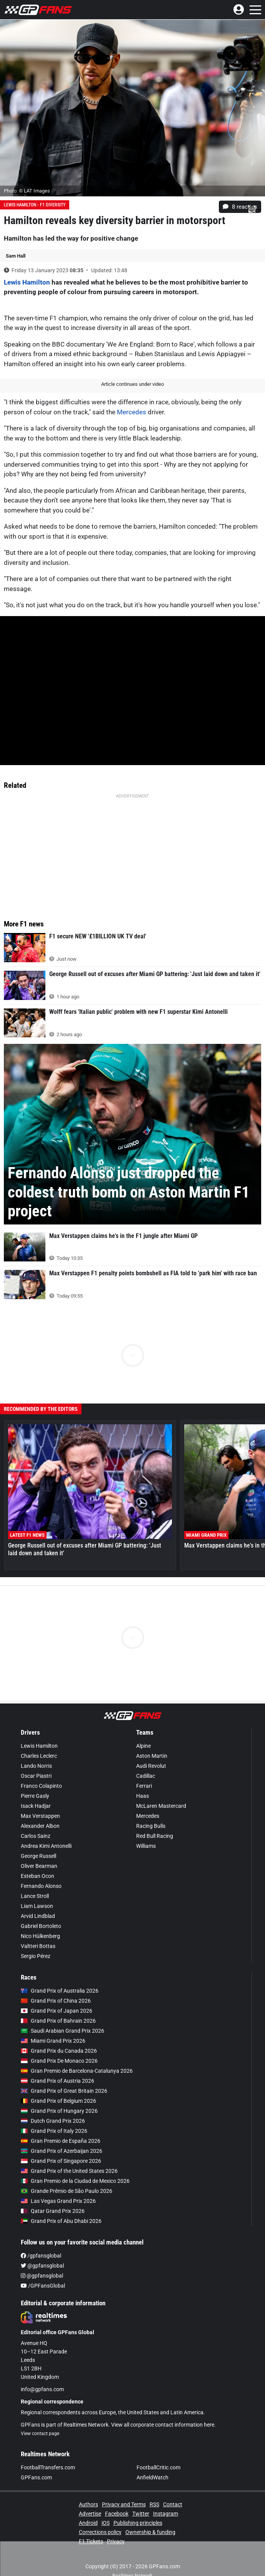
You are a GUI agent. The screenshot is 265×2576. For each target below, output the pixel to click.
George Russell (38, 1856)
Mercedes (131, 412)
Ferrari (144, 1786)
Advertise (90, 2514)
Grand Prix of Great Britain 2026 (64, 2091)
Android (88, 2523)
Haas (142, 1796)
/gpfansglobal (41, 2256)
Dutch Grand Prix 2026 (53, 2121)
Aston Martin (151, 1756)
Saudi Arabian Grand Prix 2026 (62, 2031)
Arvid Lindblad (38, 1916)
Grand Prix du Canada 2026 (59, 2051)
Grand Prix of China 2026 (56, 2001)
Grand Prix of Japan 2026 (56, 2011)
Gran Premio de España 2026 (60, 2141)
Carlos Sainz (35, 1836)
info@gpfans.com (42, 2389)
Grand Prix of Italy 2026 (54, 2131)
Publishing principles (137, 2523)
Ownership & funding (150, 2532)
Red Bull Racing (154, 1836)
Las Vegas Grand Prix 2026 (58, 2201)
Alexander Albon (40, 1826)
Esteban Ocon (37, 1876)
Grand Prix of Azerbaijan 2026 (61, 2151)
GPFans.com (36, 2477)
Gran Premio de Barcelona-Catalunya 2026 (77, 2071)
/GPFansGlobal (43, 2286)
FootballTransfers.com (48, 2467)
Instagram (165, 2514)
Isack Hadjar (36, 1806)
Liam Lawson (37, 1906)
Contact (172, 2504)
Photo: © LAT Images (27, 191)
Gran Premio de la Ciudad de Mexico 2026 (75, 2181)
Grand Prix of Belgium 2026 (58, 2101)
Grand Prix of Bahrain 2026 (58, 2021)
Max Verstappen (40, 1816)
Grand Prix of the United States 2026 (69, 2171)
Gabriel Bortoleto (41, 1926)
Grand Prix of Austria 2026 (57, 2081)
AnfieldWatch (152, 2477)
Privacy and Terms (124, 2504)
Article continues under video (132, 384)
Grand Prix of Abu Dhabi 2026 (61, 2221)
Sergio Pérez (35, 1956)
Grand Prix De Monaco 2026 (59, 2061)
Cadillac (145, 1776)
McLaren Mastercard (161, 1806)
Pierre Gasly (35, 1796)
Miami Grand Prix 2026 (53, 2041)
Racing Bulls (150, 1826)
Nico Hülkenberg (40, 1936)
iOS (106, 2523)
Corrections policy (100, 2532)
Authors (88, 2504)
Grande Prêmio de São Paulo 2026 (66, 2191)
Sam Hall (15, 256)
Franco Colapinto (41, 1786)
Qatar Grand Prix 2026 (53, 2211)
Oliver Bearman (39, 1866)
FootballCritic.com (158, 2467)
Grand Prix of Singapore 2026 (61, 2161)
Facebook (116, 2514)
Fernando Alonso (41, 1886)
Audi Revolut (151, 1766)
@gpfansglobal (42, 2266)
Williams (146, 1846)
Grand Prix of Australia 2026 (59, 1991)
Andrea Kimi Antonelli (46, 1846)
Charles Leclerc (39, 1756)
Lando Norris (36, 1766)
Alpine (143, 1746)
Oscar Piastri (36, 1776)
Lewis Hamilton (27, 282)
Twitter (140, 2514)
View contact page (40, 2433)
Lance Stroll (35, 1896)
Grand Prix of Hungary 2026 (59, 2111)
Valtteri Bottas (38, 1946)
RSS (154, 2504)
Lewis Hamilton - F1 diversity (34, 205)
